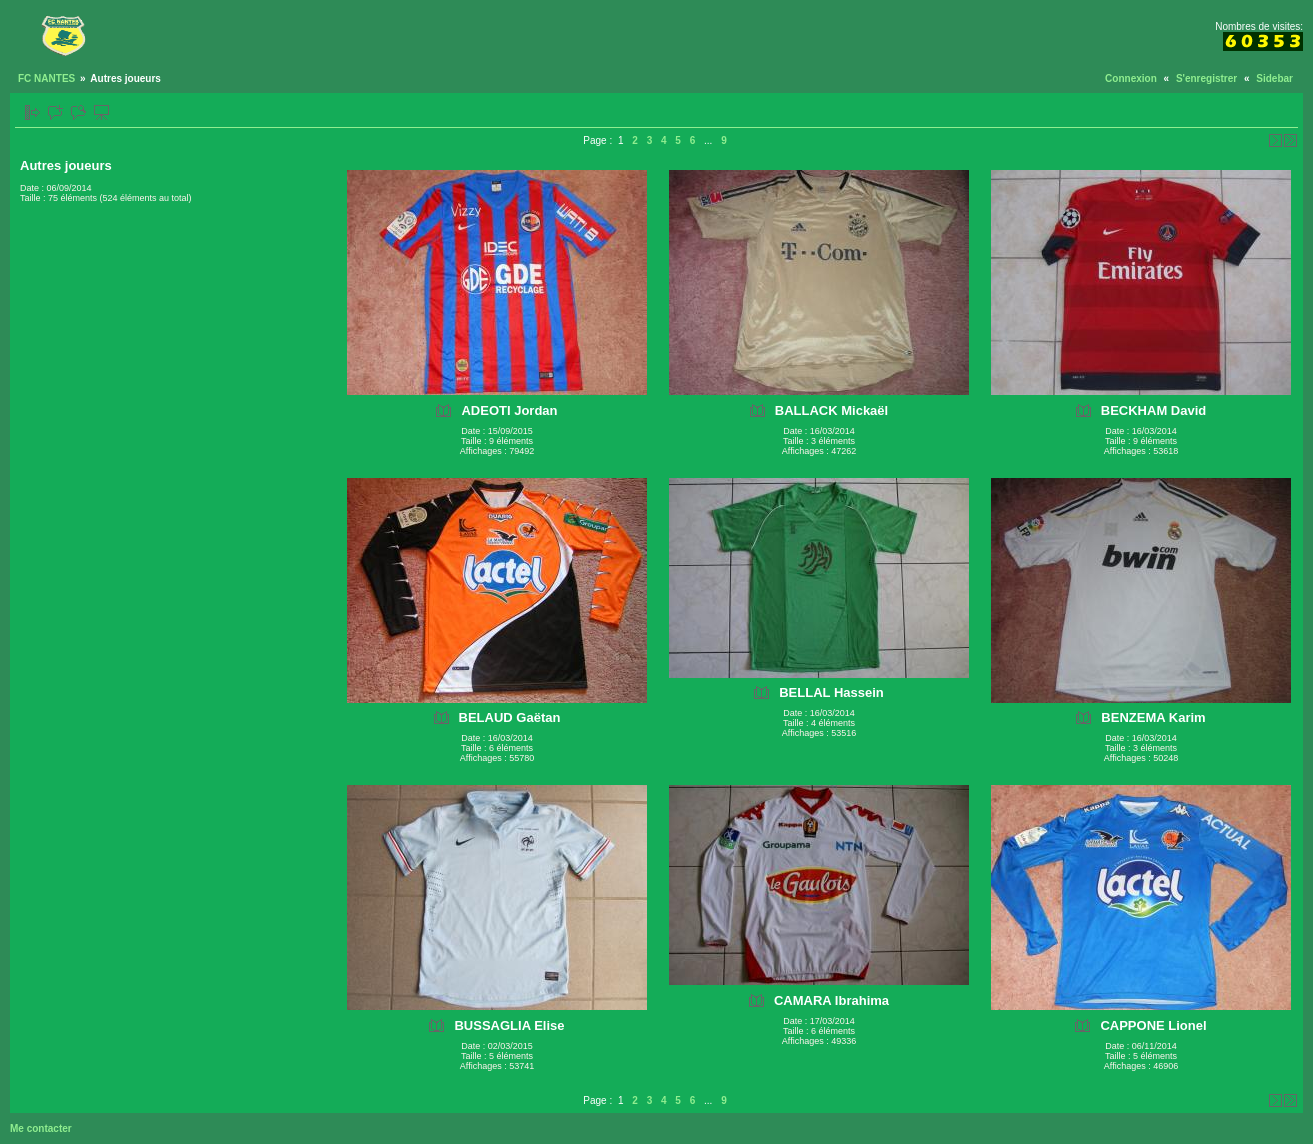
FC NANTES (46, 78)
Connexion (1131, 78)
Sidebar (1274, 78)
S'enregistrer (1206, 78)
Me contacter (41, 1128)
